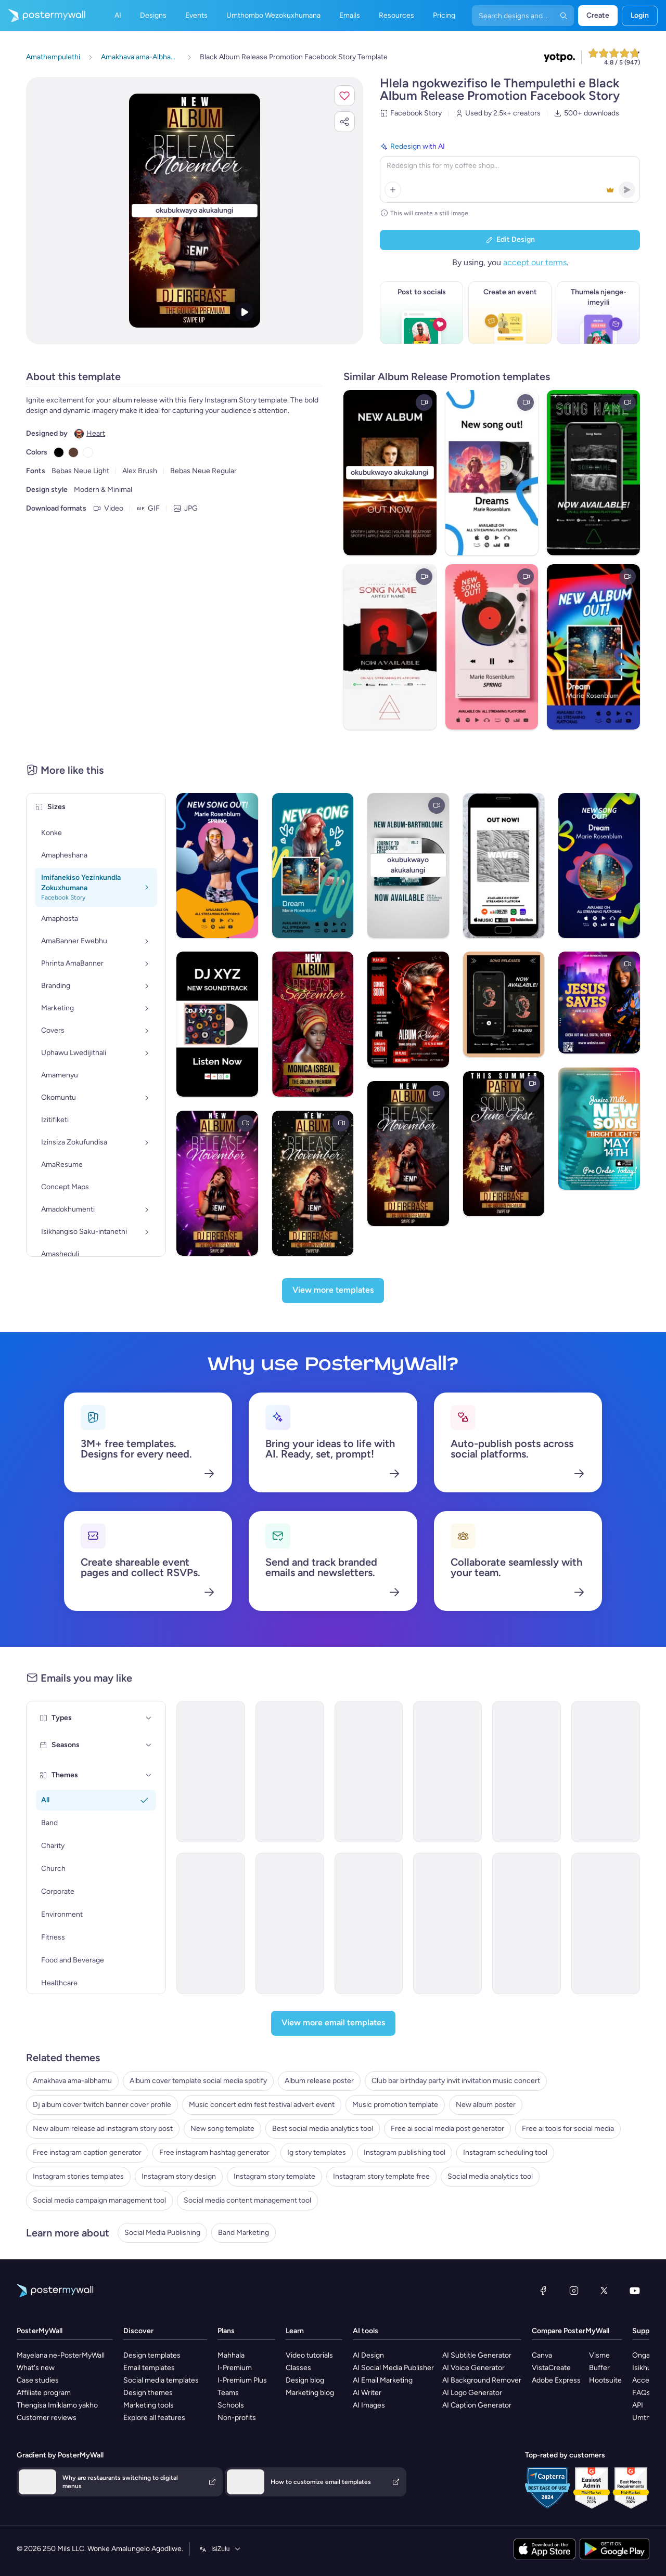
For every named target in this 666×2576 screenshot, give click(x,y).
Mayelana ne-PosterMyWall (61, 2355)
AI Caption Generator (476, 2405)
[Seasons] (149, 1745)
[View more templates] (333, 1290)
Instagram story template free (381, 2176)
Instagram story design (179, 2176)
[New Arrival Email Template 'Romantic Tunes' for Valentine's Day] (605, 1771)
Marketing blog (310, 2392)
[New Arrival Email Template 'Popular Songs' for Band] (526, 1771)
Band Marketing (243, 2232)
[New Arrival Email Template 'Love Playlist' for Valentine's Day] (289, 1771)
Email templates (149, 2367)
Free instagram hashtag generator (214, 2152)
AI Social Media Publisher (393, 2367)
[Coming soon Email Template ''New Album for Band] (526, 1923)
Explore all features (154, 2417)
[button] (344, 95)
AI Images (369, 2405)
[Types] (149, 1718)
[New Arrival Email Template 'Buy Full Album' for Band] (369, 1771)
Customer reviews (46, 2417)
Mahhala (231, 2355)
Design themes (148, 2392)
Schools (230, 2405)
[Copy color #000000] (59, 452)
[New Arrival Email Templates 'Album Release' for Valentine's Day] (210, 1923)
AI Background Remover (481, 2380)
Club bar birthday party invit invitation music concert (456, 2080)
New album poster (486, 2104)
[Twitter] (604, 2290)
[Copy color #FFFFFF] (88, 452)
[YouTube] (634, 2290)
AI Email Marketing (383, 2380)
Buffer (599, 2367)
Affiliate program (44, 2392)
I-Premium (234, 2367)
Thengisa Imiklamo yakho (57, 2405)
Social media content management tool (247, 2200)
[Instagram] (573, 2290)
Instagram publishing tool (404, 2152)
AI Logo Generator (472, 2392)
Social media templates (161, 2380)
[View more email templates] (333, 2023)
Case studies (38, 2380)
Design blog (305, 2380)
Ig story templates (316, 2152)
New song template (222, 2128)
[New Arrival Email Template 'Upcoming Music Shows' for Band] (447, 1923)
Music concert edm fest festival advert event (262, 2104)
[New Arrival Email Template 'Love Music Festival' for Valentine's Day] (369, 1923)
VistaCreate (551, 2367)
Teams (228, 2392)
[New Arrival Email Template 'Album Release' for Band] (447, 1771)
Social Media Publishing (162, 2232)
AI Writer (367, 2392)
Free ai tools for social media (568, 2128)
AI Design (368, 2355)
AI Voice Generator (473, 2367)
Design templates (152, 2355)
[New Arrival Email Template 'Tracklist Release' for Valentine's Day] (289, 1923)
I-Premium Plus (242, 2380)
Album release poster (319, 2080)
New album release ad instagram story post (103, 2128)
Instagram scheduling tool (505, 2152)
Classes (298, 2367)
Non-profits (236, 2417)
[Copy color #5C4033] (73, 452)
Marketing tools (148, 2405)
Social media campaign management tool (99, 2200)
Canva (542, 2355)
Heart (95, 433)
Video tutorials (309, 2355)
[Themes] (149, 1775)
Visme (599, 2355)
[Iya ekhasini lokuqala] (42, 15)
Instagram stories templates (78, 2176)
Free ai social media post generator (447, 2128)
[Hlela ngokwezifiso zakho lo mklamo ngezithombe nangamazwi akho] (194, 211)
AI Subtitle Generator (476, 2355)
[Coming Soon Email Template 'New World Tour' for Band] (605, 1923)
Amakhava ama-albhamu (72, 2080)
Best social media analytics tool (322, 2128)
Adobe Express (556, 2380)
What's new (36, 2367)
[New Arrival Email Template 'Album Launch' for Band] (210, 1771)
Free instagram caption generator (87, 2152)
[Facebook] (543, 2290)
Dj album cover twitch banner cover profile (102, 2104)
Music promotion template (395, 2104)
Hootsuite (605, 2380)
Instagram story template (274, 2176)
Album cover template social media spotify (198, 2080)
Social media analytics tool (490, 2176)
